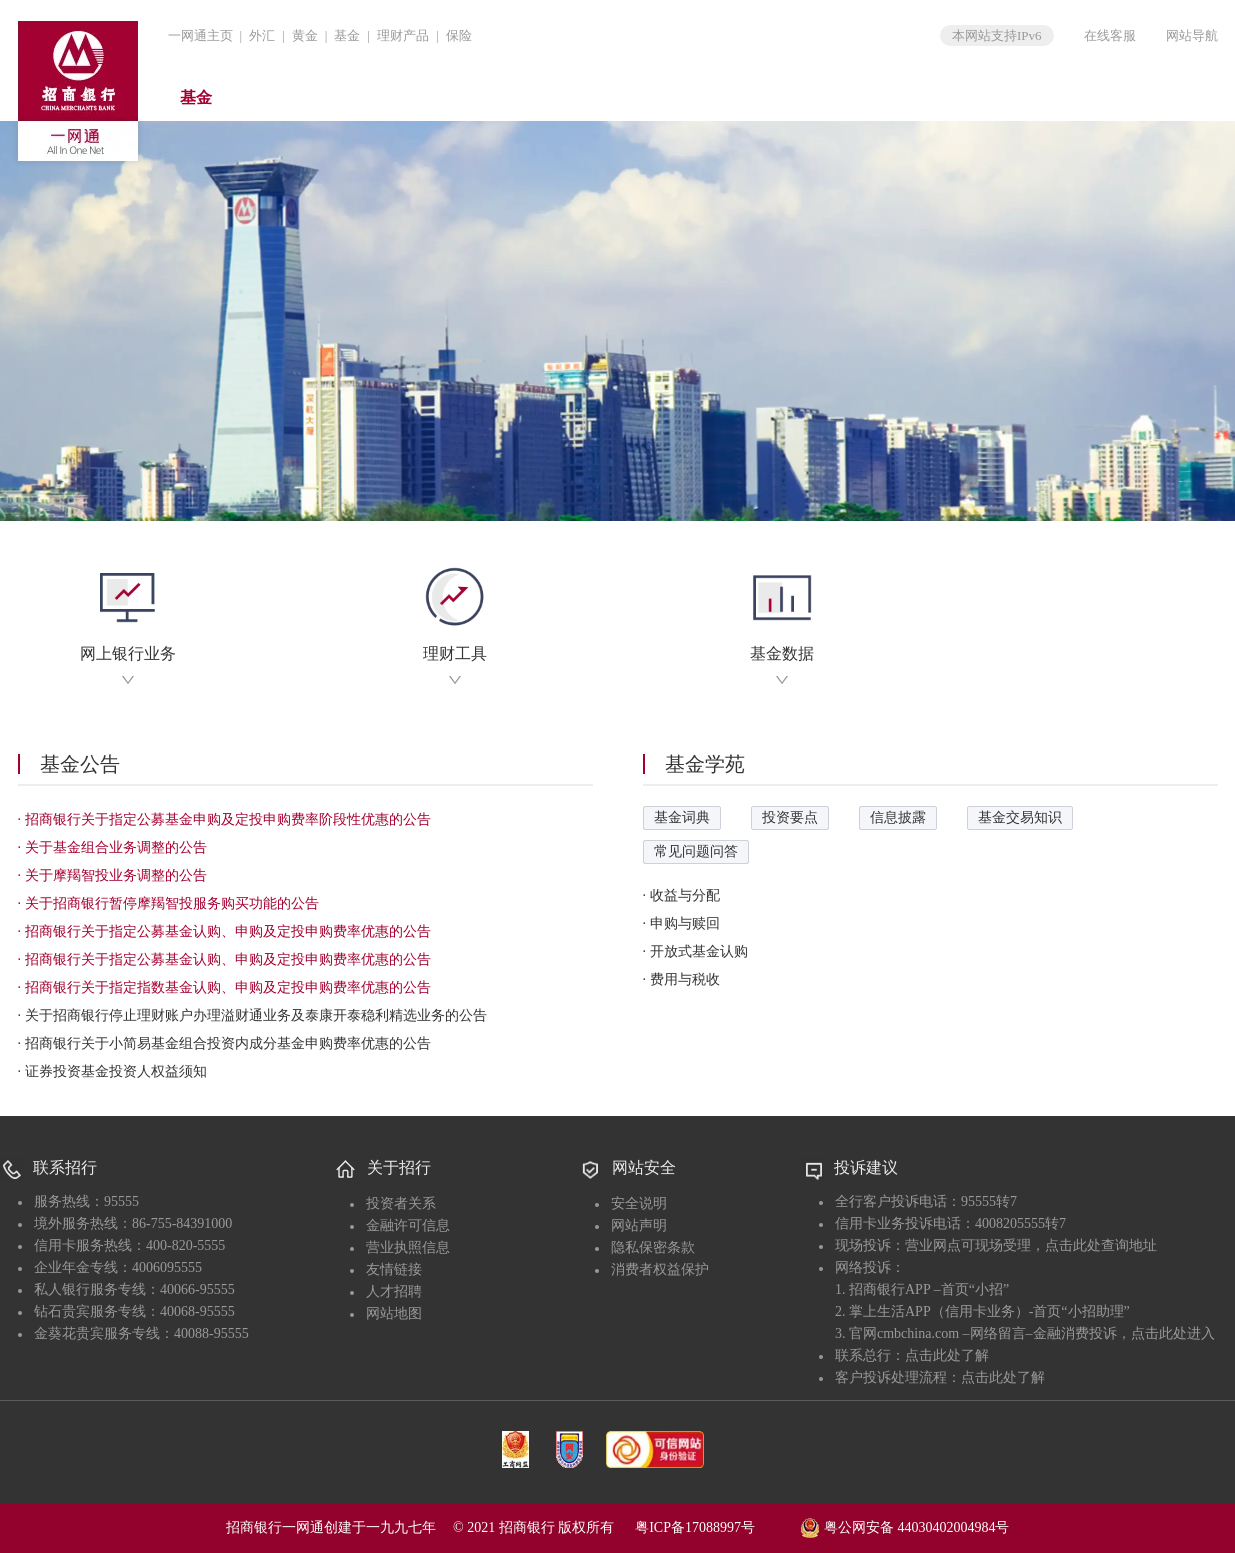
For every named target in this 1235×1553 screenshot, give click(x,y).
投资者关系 (401, 1203)
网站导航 (1192, 35)
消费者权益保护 (660, 1269)
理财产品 (403, 35)
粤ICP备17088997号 (716, 1527)
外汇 (262, 35)
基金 (347, 35)
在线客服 (1110, 35)
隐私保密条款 (653, 1247)
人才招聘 (394, 1291)
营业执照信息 (408, 1247)
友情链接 (394, 1269)
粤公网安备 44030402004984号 (904, 1526)
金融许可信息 (408, 1225)
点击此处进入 (1173, 1333)
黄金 (305, 35)
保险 (459, 35)
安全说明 (639, 1203)
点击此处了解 (947, 1355)
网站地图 (394, 1313)
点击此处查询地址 (1101, 1245)
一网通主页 (200, 35)
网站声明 (639, 1225)
